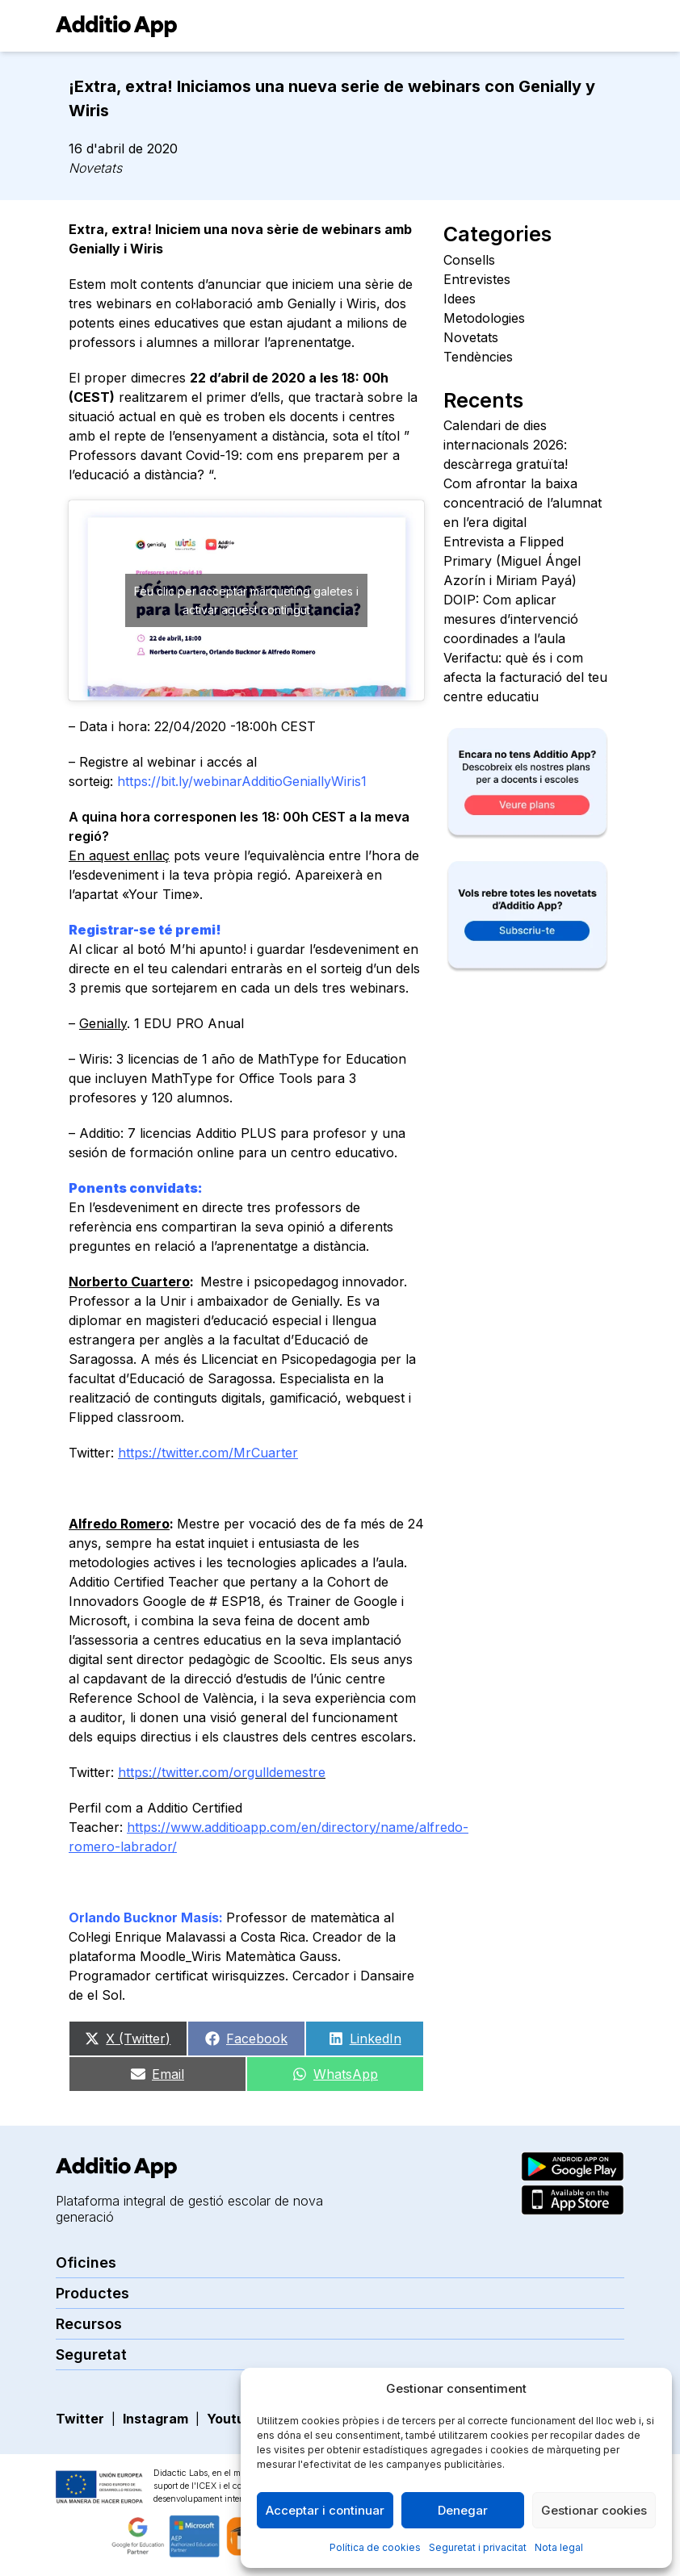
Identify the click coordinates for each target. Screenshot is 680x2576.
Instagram (155, 2419)
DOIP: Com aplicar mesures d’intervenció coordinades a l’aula (510, 619)
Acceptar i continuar (325, 2510)
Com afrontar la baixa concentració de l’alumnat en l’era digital (522, 502)
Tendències (478, 357)
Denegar (463, 2510)
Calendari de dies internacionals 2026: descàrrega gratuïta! (505, 444)
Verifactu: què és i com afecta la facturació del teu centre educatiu (525, 677)
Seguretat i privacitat (478, 2547)
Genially (103, 1023)
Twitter (80, 2419)
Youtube (234, 2419)
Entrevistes (476, 279)
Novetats (95, 168)
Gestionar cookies (594, 2510)
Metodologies (484, 318)
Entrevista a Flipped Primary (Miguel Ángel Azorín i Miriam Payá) (512, 560)
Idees (459, 299)
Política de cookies (375, 2547)
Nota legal (559, 2547)
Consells (469, 260)
